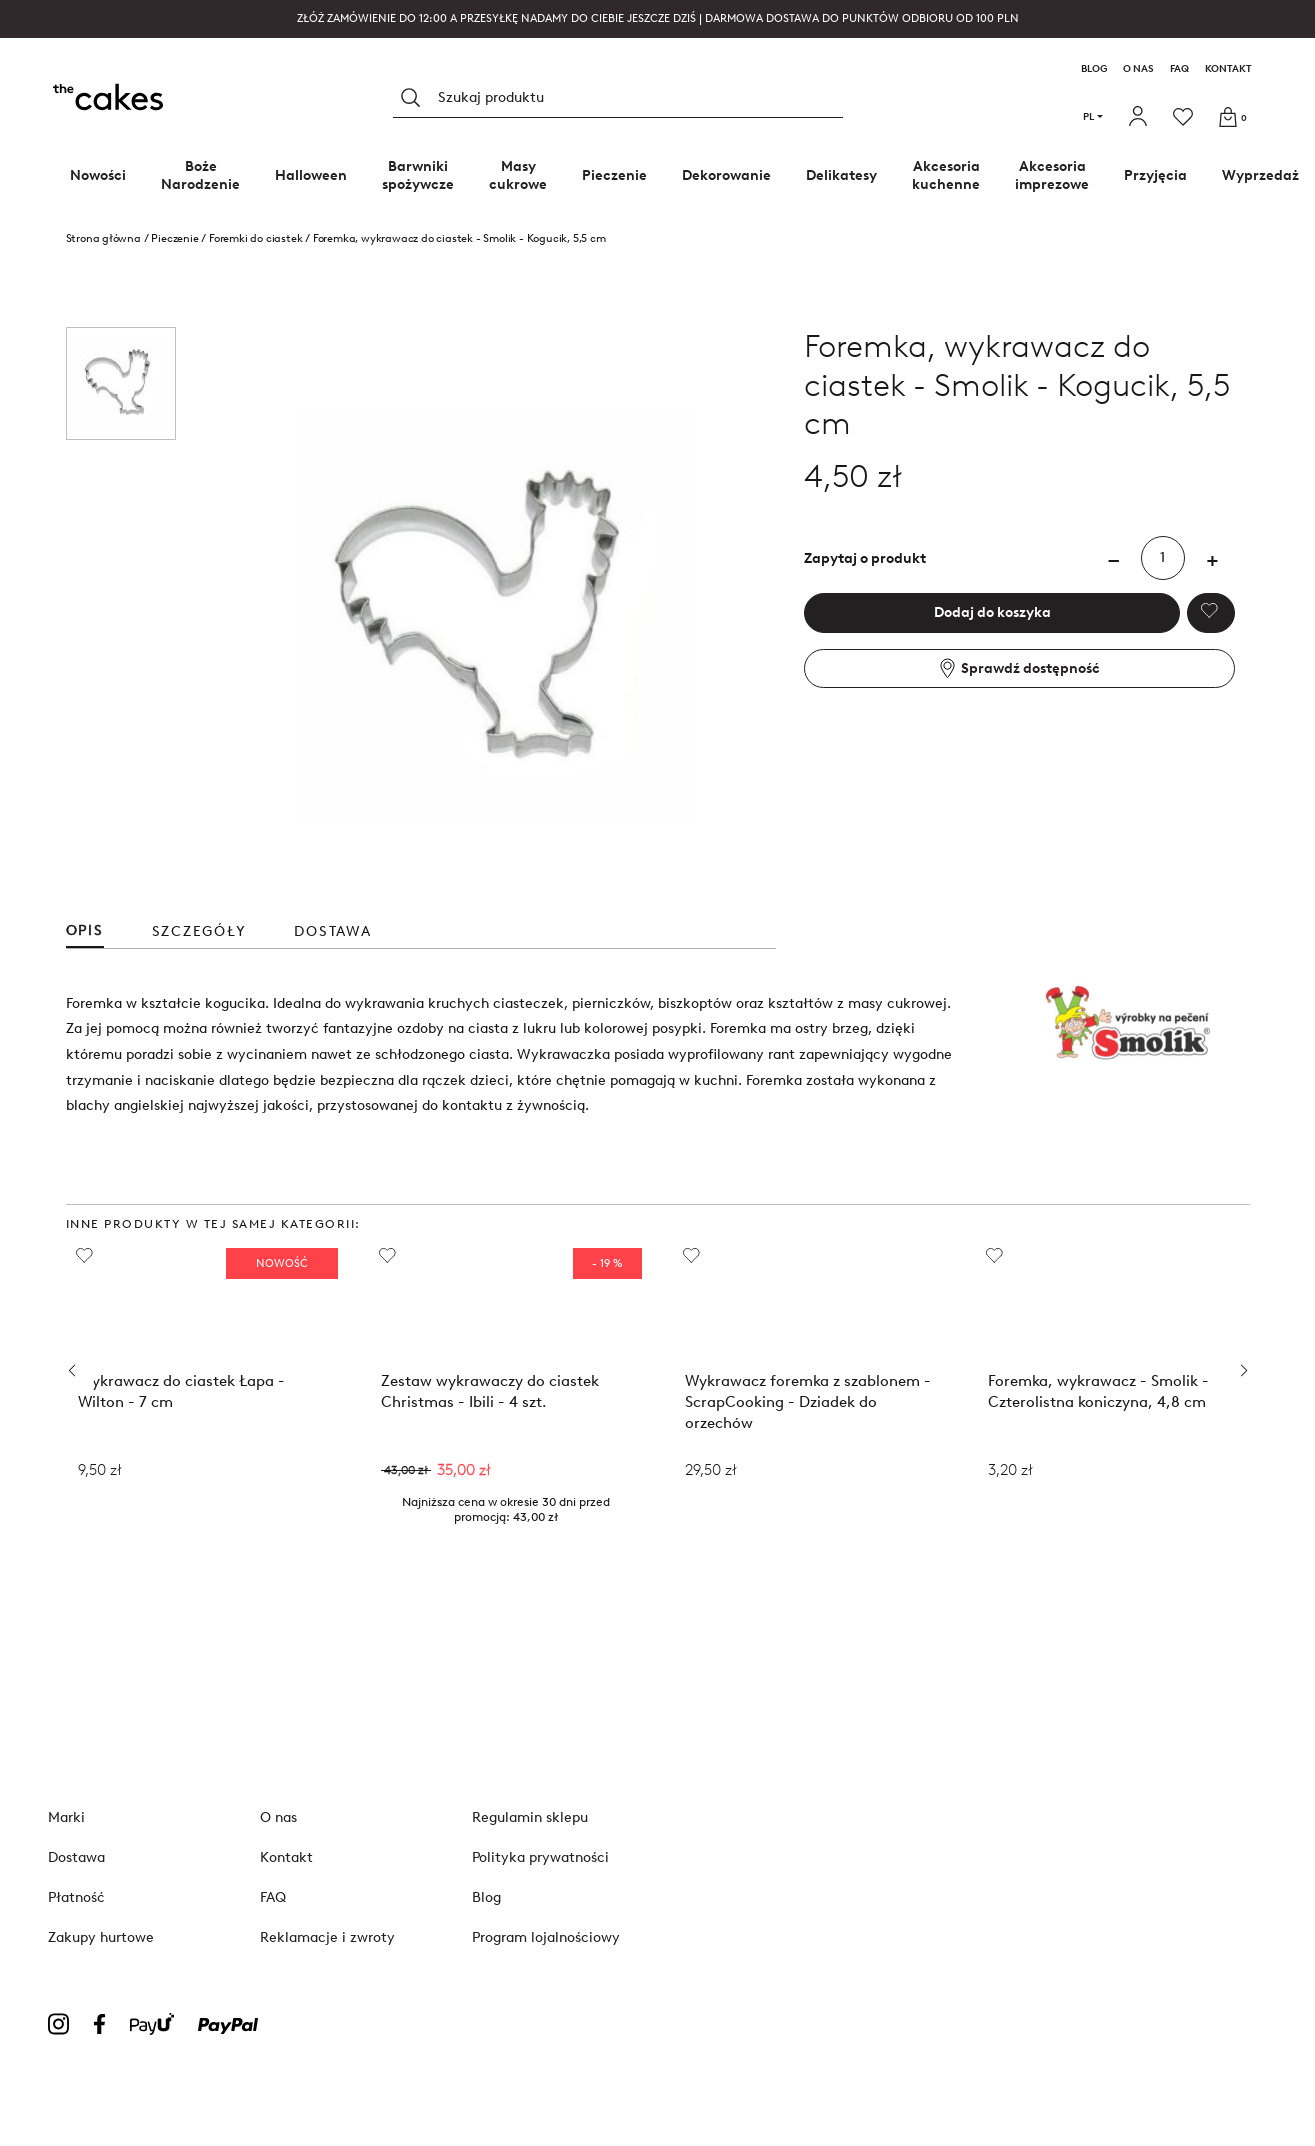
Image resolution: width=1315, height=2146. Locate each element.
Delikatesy (841, 175)
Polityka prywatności (540, 1857)
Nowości (98, 175)
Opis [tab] (85, 930)
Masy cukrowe (518, 175)
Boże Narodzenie (200, 175)
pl (1093, 116)
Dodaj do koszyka (992, 612)
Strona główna (103, 238)
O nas (1138, 69)
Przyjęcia (1155, 175)
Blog (1094, 69)
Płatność (76, 1897)
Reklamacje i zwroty (327, 1937)
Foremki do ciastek (255, 238)
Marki (66, 1817)
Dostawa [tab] (332, 931)
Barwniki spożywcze (418, 175)
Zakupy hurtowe (101, 1937)
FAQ (1179, 69)
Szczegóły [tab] (199, 931)
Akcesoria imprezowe (1052, 175)
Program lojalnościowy (546, 1937)
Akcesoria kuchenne (946, 175)
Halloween (311, 175)
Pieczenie (614, 175)
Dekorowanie (726, 175)
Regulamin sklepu (530, 1817)
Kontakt (1228, 69)
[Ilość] (1163, 558)
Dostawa (76, 1857)
